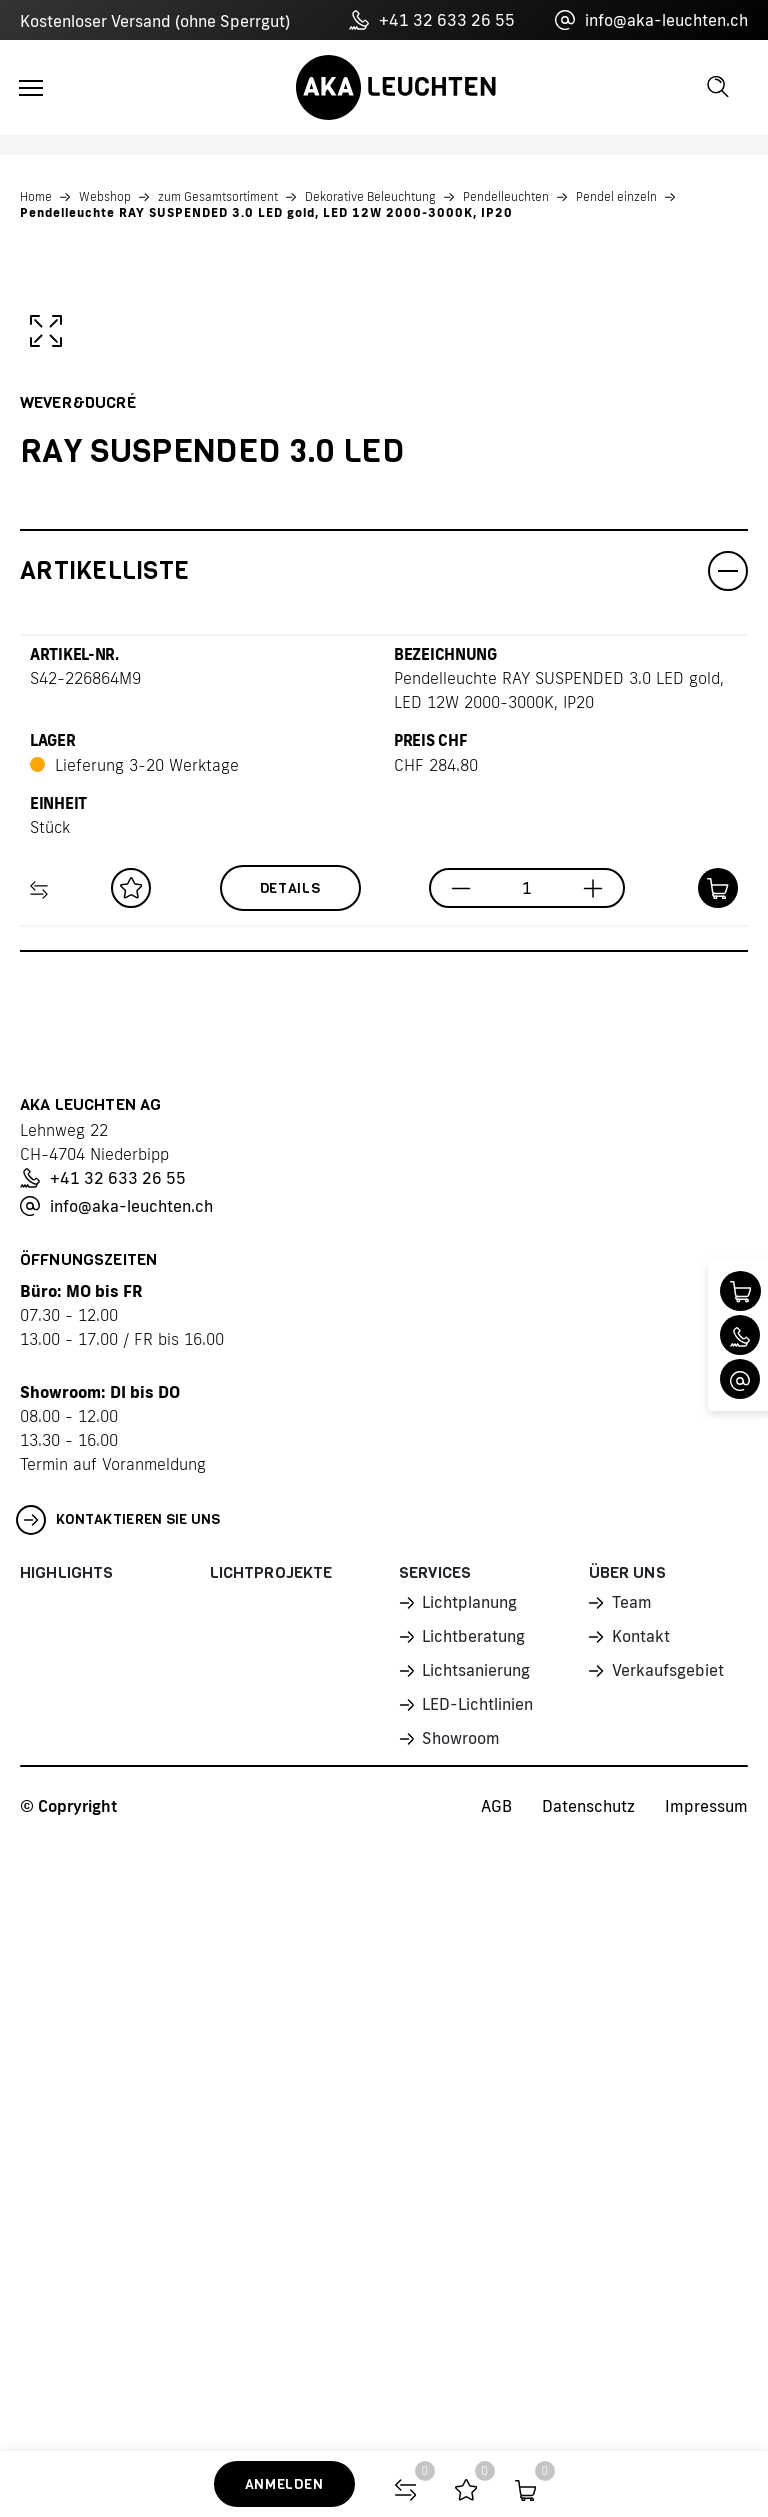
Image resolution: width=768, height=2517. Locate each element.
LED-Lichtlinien (476, 2203)
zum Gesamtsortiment (218, 196)
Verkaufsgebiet (667, 2169)
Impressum (706, 2305)
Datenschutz (588, 2305)
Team (631, 2101)
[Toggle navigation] (31, 88)
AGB (496, 2305)
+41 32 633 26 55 (432, 20)
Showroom (460, 2237)
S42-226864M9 (85, 1177)
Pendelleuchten (506, 196)
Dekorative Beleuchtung (370, 196)
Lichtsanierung (475, 2169)
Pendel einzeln (616, 196)
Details (290, 1387)
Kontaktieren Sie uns (118, 2019)
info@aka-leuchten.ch (651, 20)
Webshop (105, 196)
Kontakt (640, 2135)
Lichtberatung (472, 2135)
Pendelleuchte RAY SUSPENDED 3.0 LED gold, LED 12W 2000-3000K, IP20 (266, 212)
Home (36, 196)
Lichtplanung (468, 2101)
